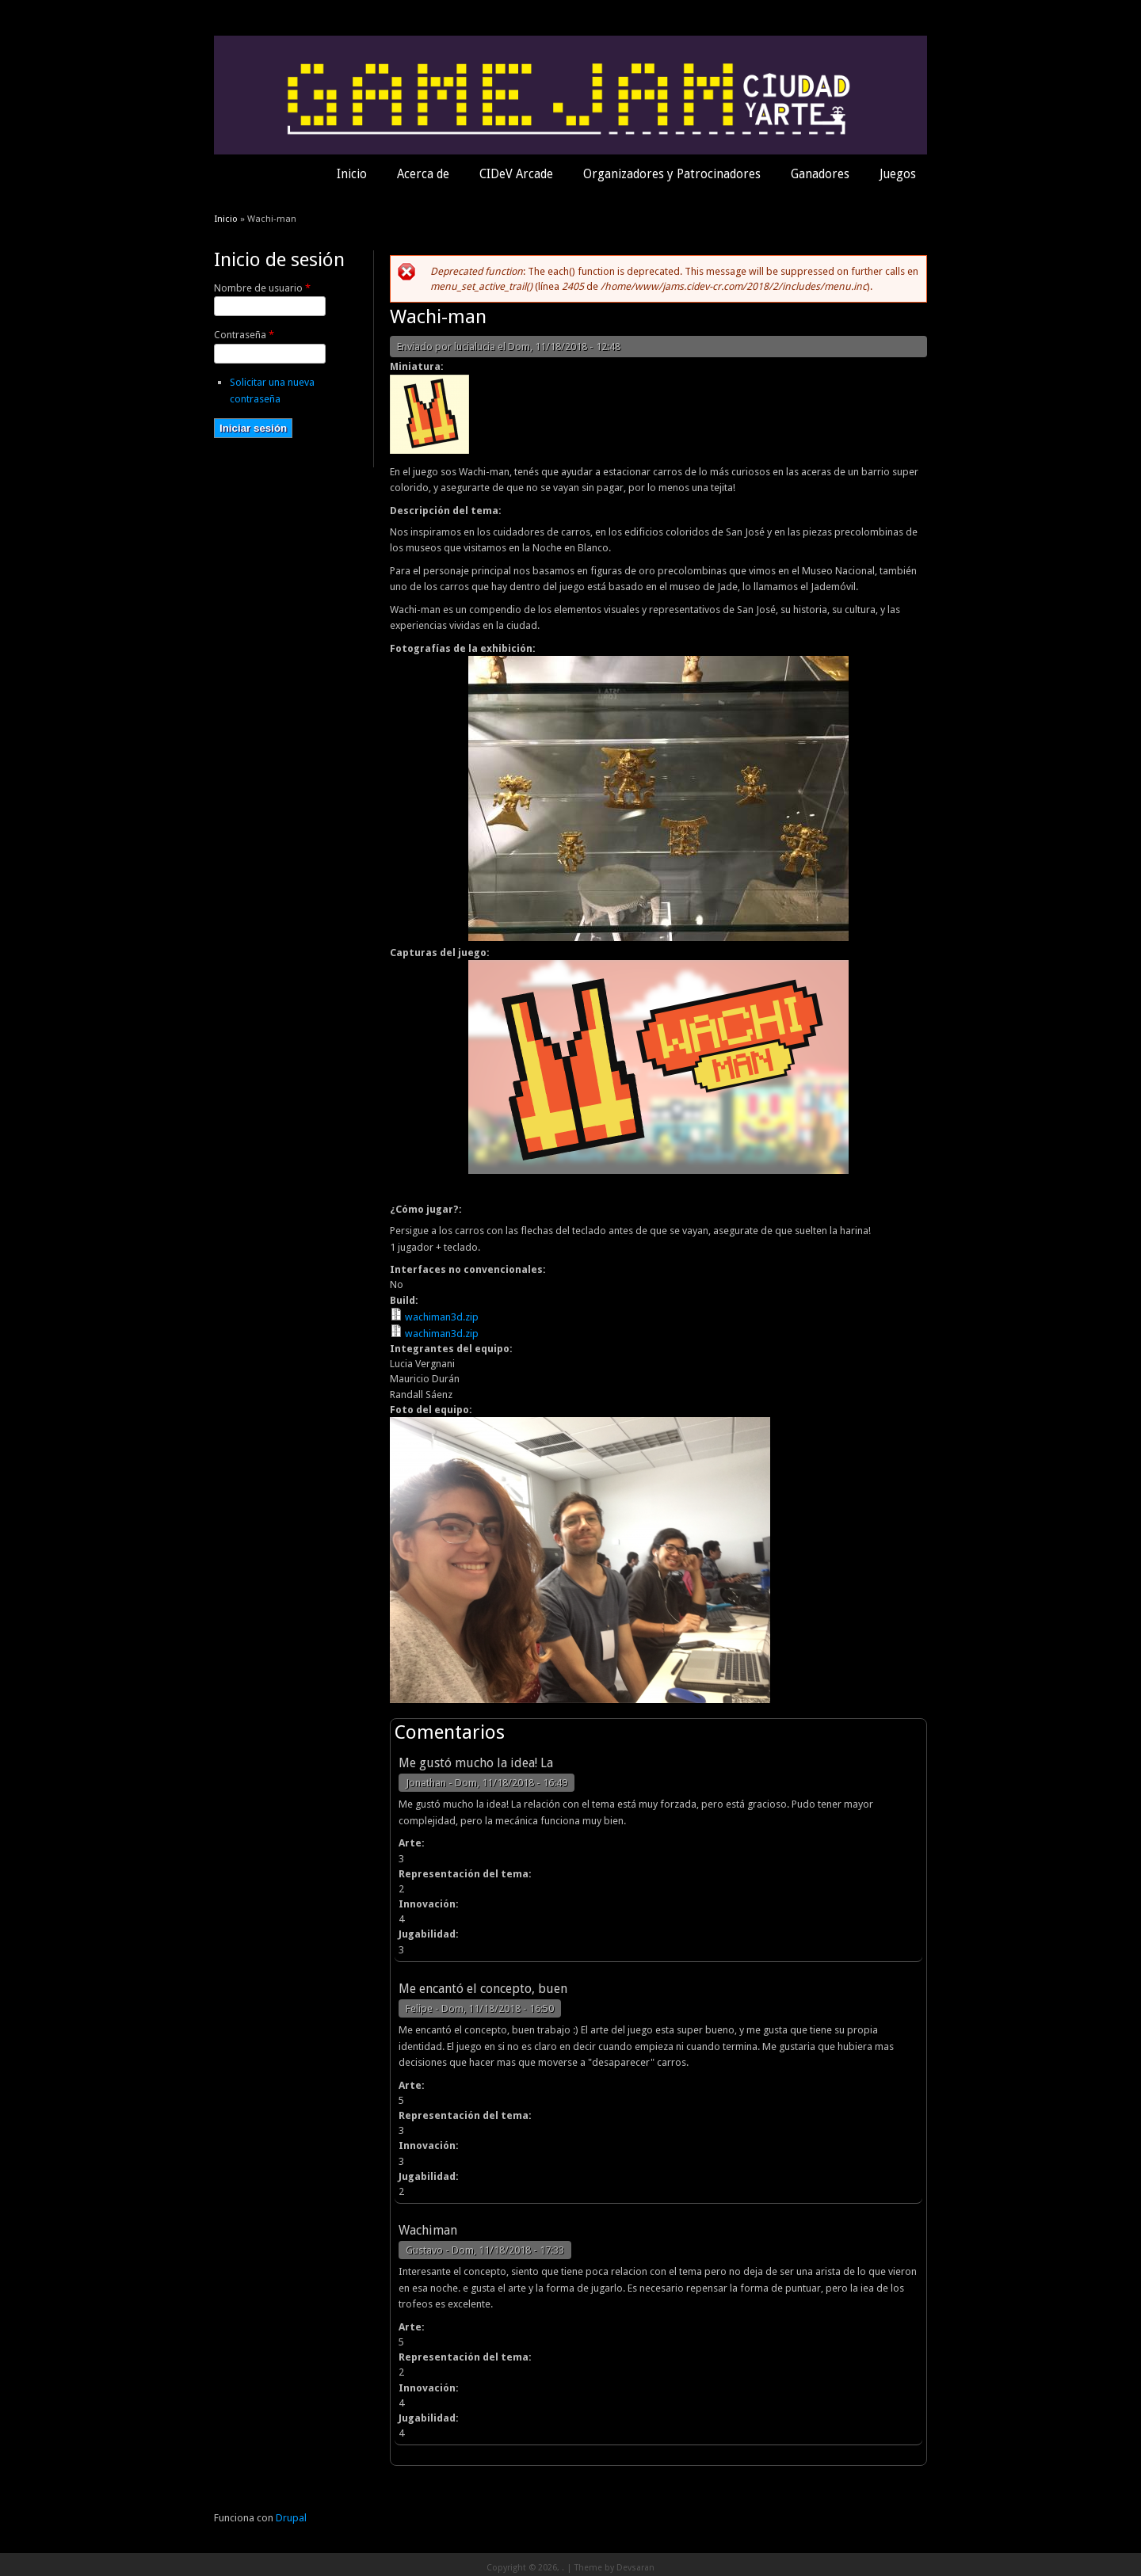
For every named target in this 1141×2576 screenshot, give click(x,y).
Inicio (352, 174)
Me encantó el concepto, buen (483, 1988)
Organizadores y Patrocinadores (672, 174)
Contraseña (244, 335)
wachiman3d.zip (442, 1317)
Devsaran (635, 2568)
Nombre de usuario (262, 288)
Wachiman (428, 2230)
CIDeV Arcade (516, 174)
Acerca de (423, 174)
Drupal (291, 2518)
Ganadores (820, 174)
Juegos (898, 174)
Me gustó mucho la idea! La (476, 1762)
